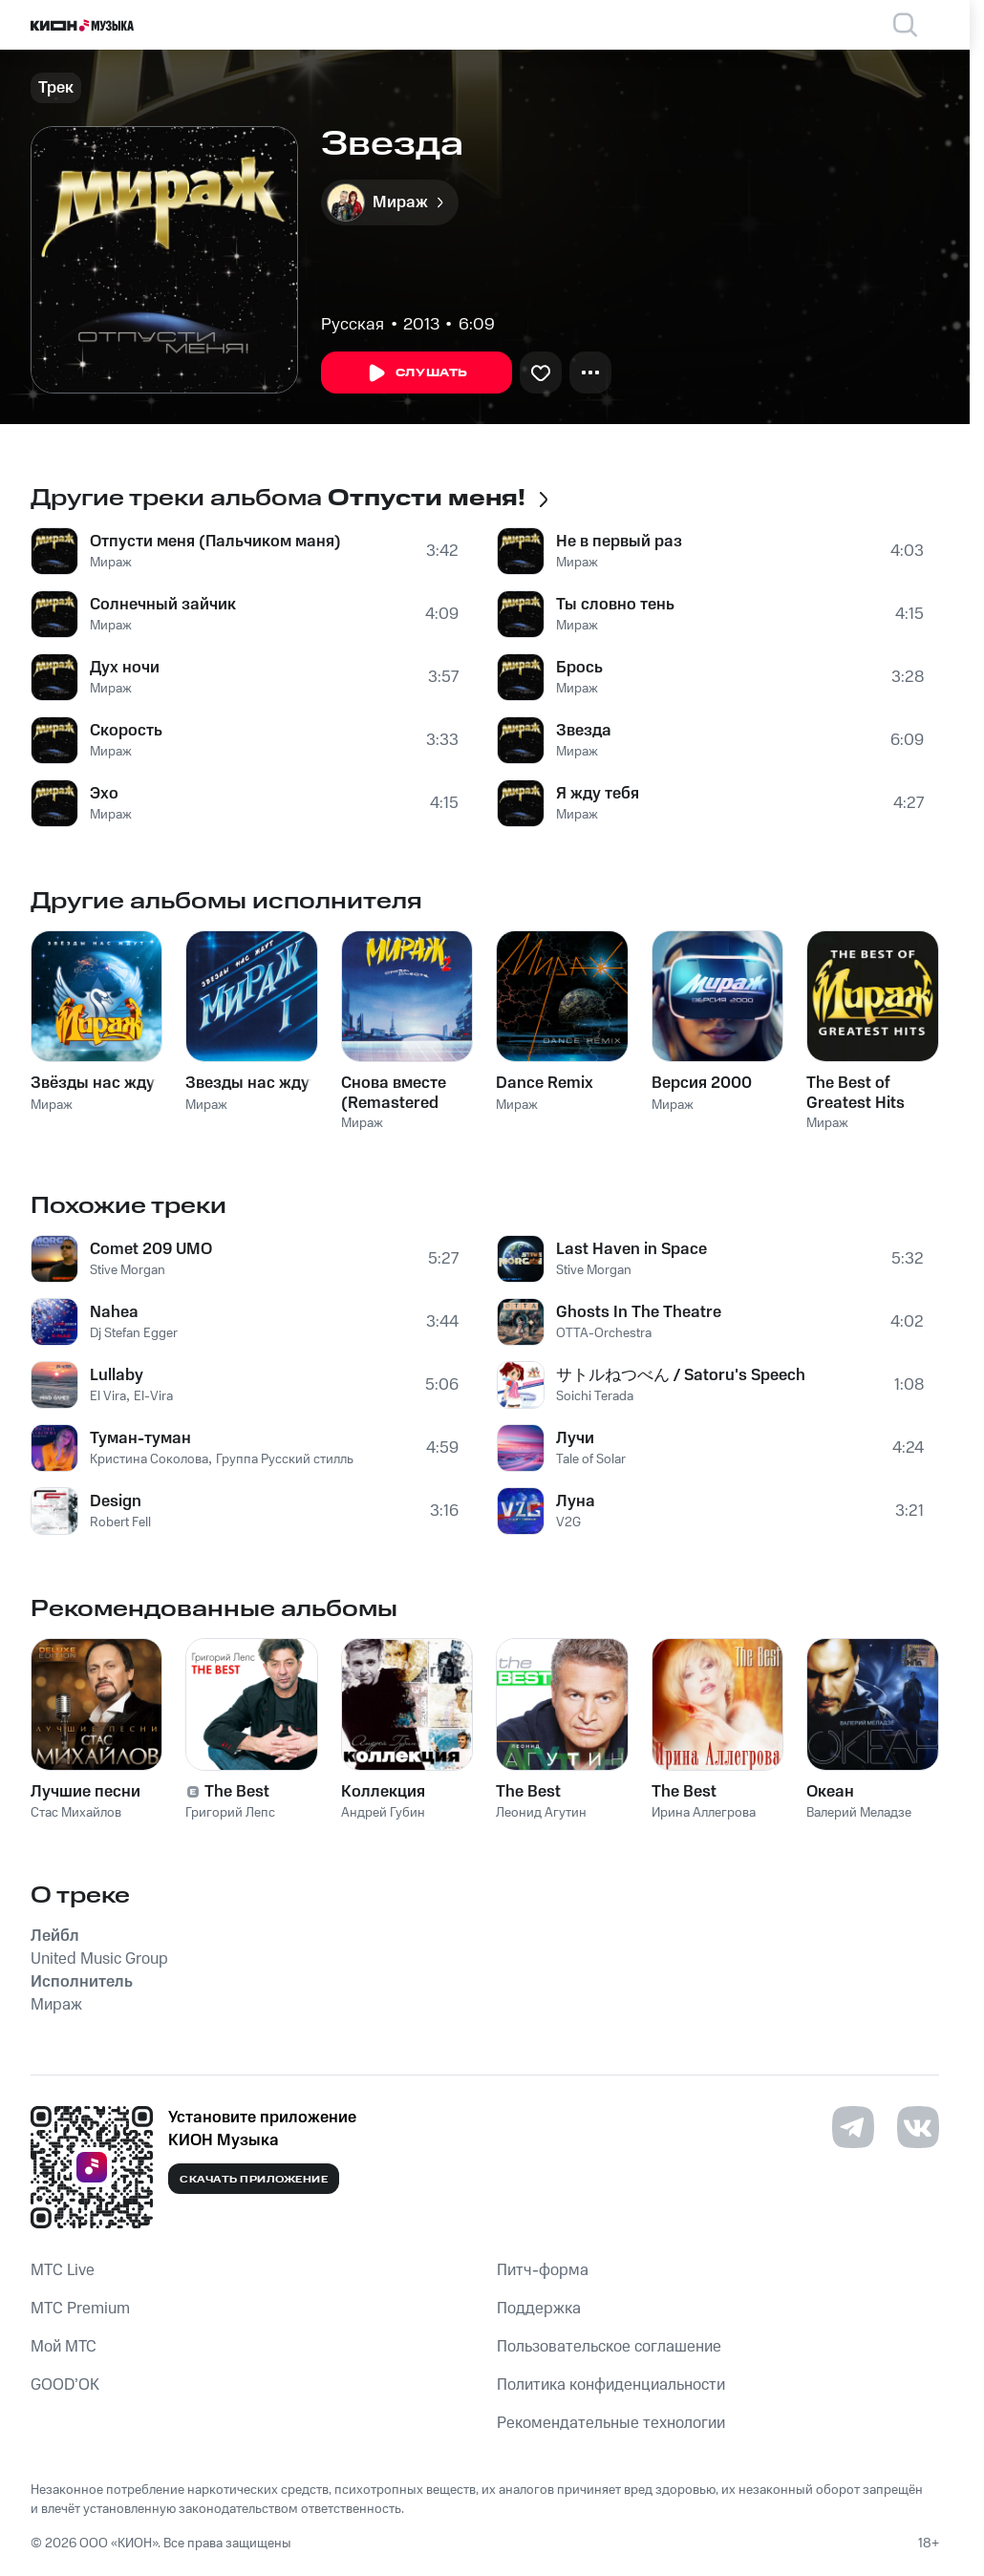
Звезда (583, 730)
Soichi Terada (594, 1396)
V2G (568, 1522)
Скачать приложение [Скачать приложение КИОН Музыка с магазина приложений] (254, 2179)
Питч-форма (542, 2270)
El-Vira (153, 1396)
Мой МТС (63, 2346)
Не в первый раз (619, 541)
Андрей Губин (383, 1812)
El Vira (108, 1396)
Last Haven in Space (631, 1249)
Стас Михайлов (76, 1812)
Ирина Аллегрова (704, 1812)
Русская (352, 324)
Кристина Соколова (149, 1459)
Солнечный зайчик (163, 604)
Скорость (126, 730)
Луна (575, 1501)
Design (115, 1501)
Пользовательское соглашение (609, 2346)
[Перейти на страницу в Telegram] (853, 2127)
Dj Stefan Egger (134, 1333)
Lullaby (116, 1375)
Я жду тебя (597, 793)
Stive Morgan (127, 1270)
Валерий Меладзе (858, 1812)
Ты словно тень (615, 604)
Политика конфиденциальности (611, 2385)
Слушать (416, 373)
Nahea (114, 1312)
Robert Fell (120, 1522)
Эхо (104, 793)
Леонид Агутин (541, 1812)
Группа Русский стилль (284, 1459)
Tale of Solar (591, 1459)
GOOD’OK (65, 2385)
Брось (579, 667)
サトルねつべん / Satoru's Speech (680, 1375)
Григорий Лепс (230, 1812)
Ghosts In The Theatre (638, 1312)
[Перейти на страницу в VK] (918, 2127)
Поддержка (539, 2308)
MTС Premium (80, 2308)
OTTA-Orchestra (604, 1333)
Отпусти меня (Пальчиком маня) (215, 541)
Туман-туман (140, 1438)
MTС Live (63, 2270)
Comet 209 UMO (151, 1249)
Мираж (111, 562)
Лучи (575, 1438)
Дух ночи (125, 667)
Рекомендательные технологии (611, 2423)
